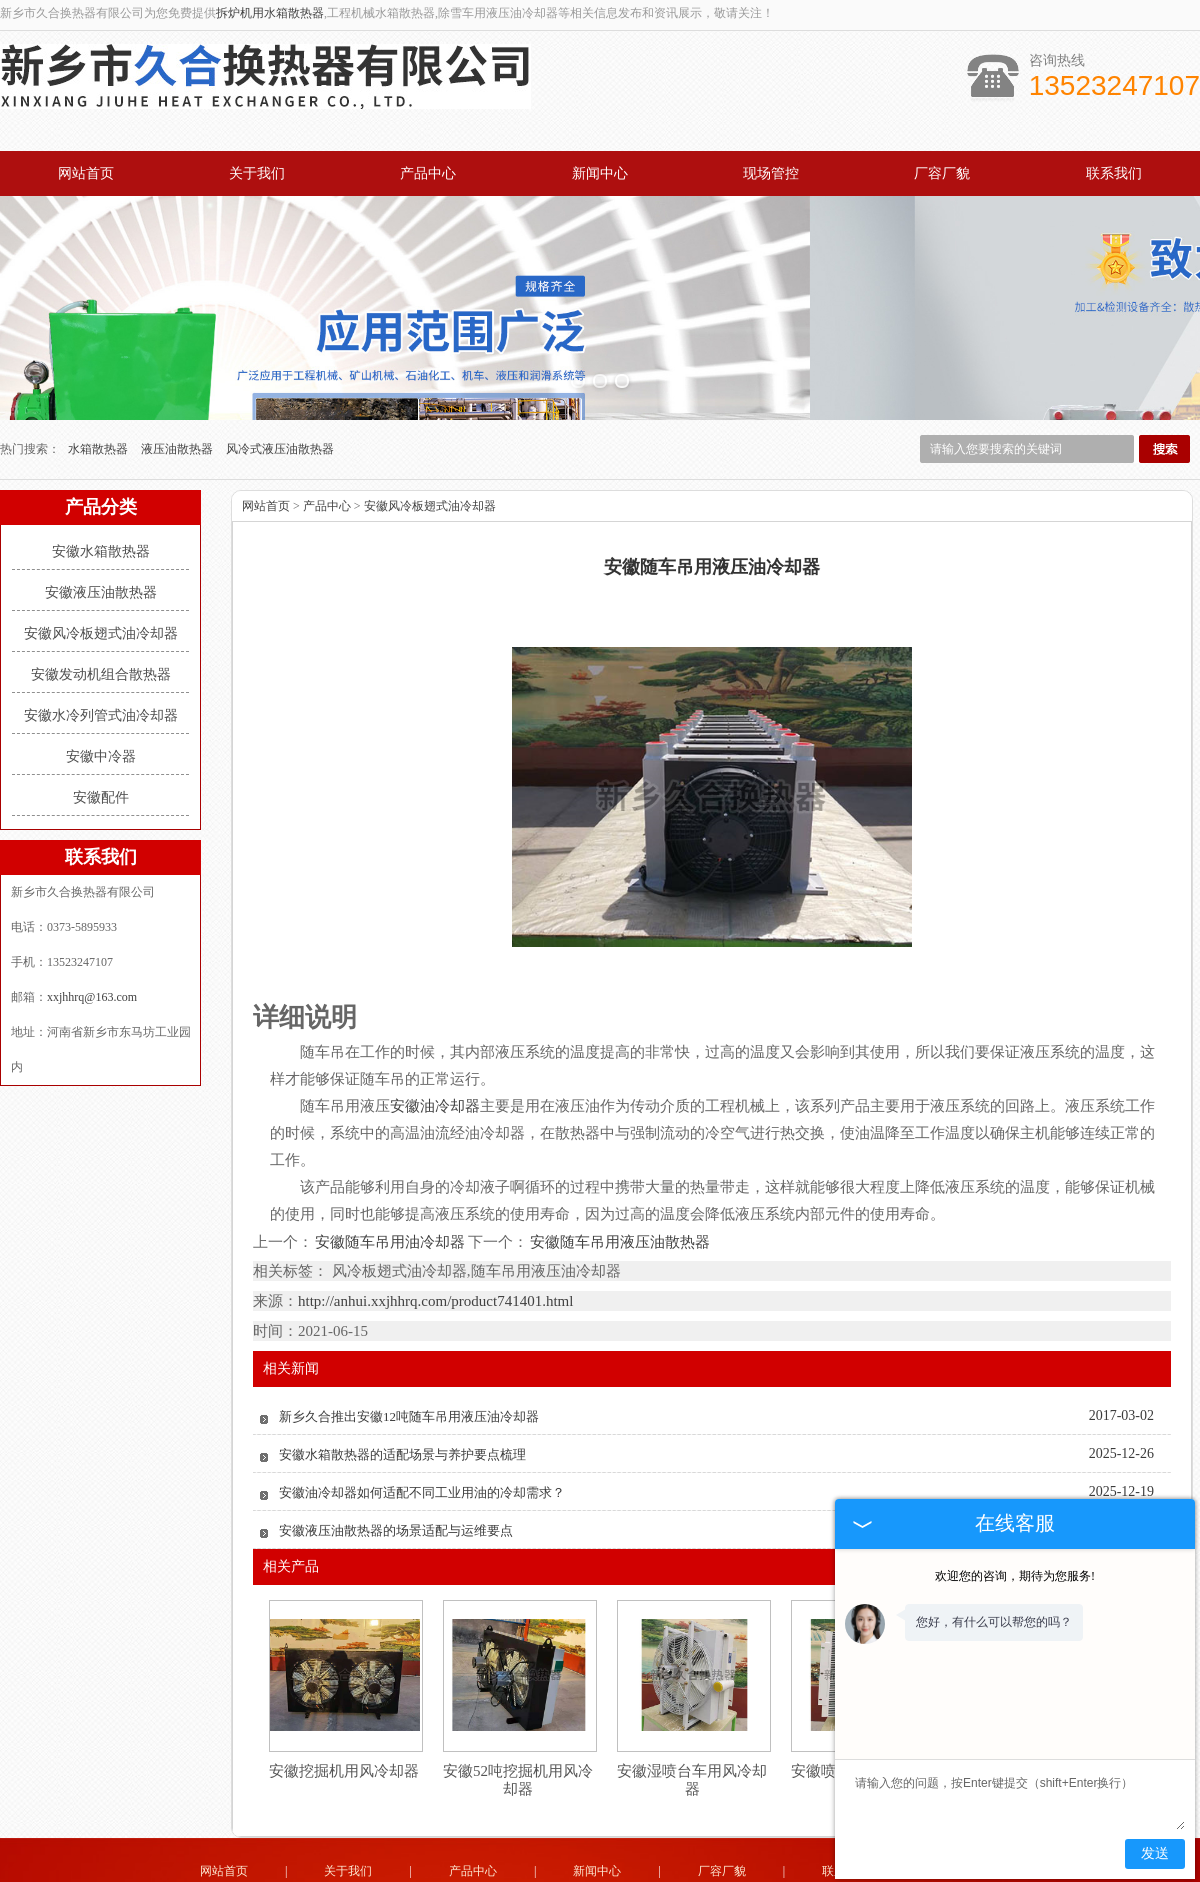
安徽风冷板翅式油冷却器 (101, 549)
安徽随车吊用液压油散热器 (619, 1157)
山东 (599, 1864)
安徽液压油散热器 (101, 508)
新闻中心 (600, 173)
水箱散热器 (99, 365)
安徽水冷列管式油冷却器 (101, 631)
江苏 (680, 1864)
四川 (707, 1864)
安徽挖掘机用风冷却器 (344, 1686)
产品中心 (428, 173)
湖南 (734, 1864)
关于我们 (257, 173)
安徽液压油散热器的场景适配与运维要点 (396, 1445)
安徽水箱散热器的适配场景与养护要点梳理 (402, 1369)
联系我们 (1114, 173)
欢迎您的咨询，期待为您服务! (1015, 1576)
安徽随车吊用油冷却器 (390, 1157)
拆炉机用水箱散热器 (270, 13)
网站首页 (86, 173)
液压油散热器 (178, 365)
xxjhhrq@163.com (92, 913)
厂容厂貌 (942, 173)
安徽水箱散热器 (101, 467)
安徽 (653, 1864)
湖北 (626, 1864)
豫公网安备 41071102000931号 (600, 1850)
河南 (545, 1864)
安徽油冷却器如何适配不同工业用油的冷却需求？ (422, 1407)
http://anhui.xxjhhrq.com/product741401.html (435, 1216)
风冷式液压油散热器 (280, 365)
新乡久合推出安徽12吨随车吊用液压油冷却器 (409, 1331)
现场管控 (771, 173)
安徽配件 (101, 713)
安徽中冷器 (101, 672)
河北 (572, 1864)
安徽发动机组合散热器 (101, 590)
